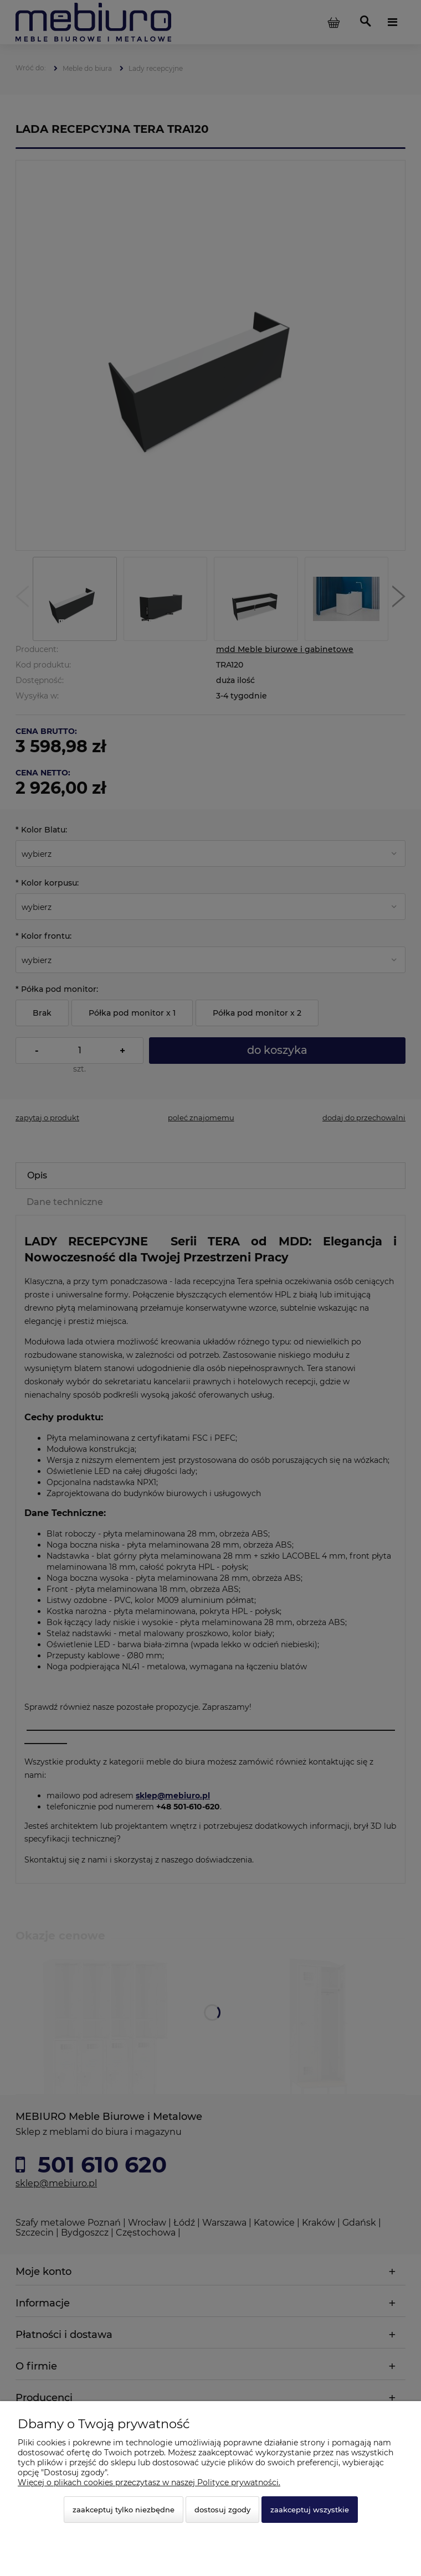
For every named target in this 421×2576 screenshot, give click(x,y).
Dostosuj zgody (222, 2509)
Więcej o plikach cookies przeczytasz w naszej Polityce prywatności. (149, 2482)
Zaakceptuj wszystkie (309, 2509)
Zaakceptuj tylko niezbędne (123, 2509)
